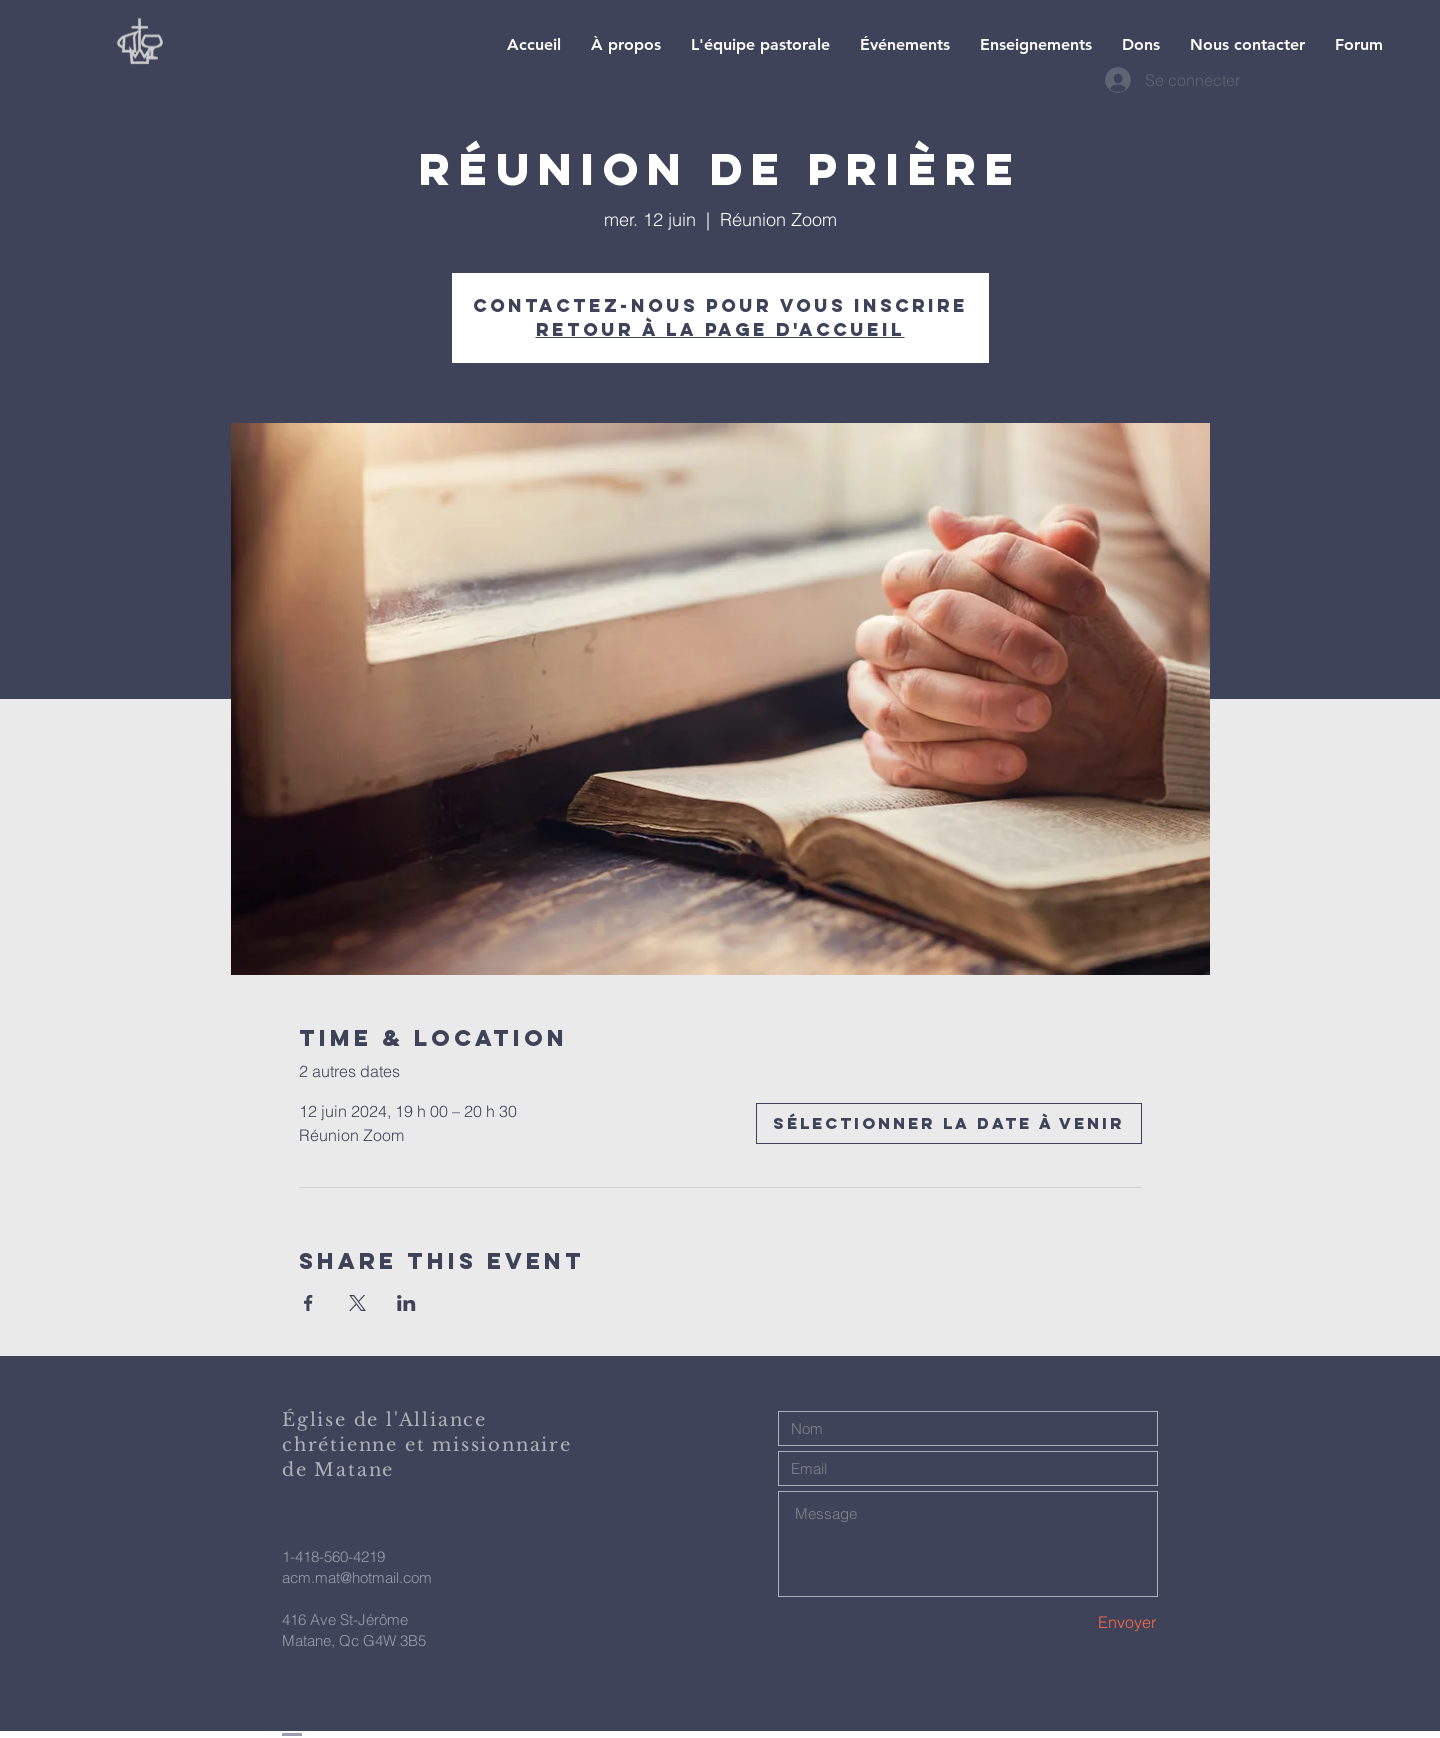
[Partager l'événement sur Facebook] (308, 1303)
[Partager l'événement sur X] (357, 1303)
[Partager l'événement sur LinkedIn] (406, 1303)
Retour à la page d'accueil (720, 329)
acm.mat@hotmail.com (357, 1577)
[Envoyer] (1086, 1622)
